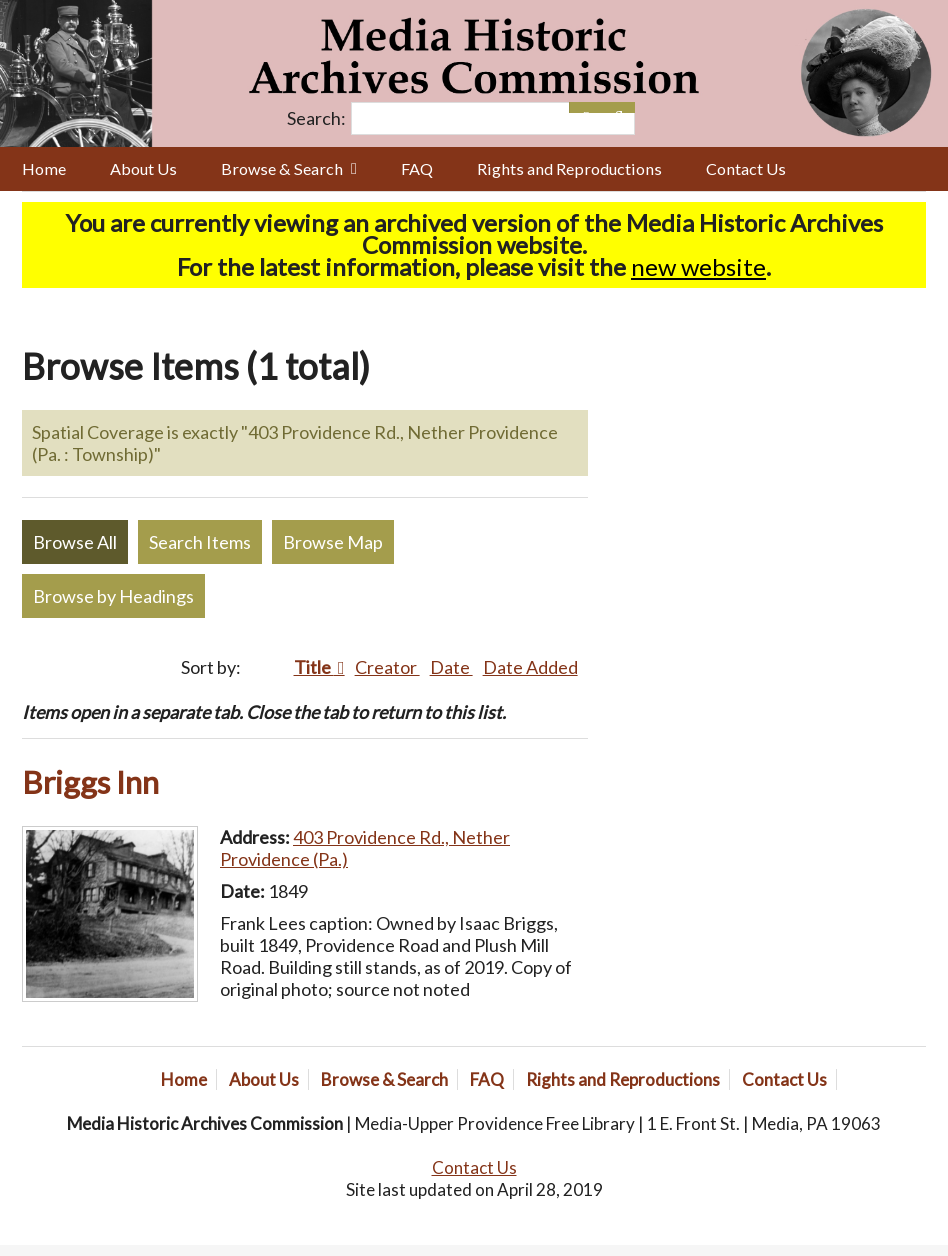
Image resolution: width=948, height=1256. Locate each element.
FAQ (417, 168)
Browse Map (333, 542)
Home (44, 168)
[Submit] (618, 107)
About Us (143, 168)
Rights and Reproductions (569, 168)
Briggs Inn (90, 782)
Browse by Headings (113, 596)
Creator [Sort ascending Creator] (387, 667)
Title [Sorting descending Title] (314, 667)
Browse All (75, 542)
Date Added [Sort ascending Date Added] (530, 667)
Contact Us (746, 168)
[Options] (585, 107)
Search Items (200, 542)
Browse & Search (282, 168)
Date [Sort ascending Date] (451, 667)
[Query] (493, 118)
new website (698, 266)
